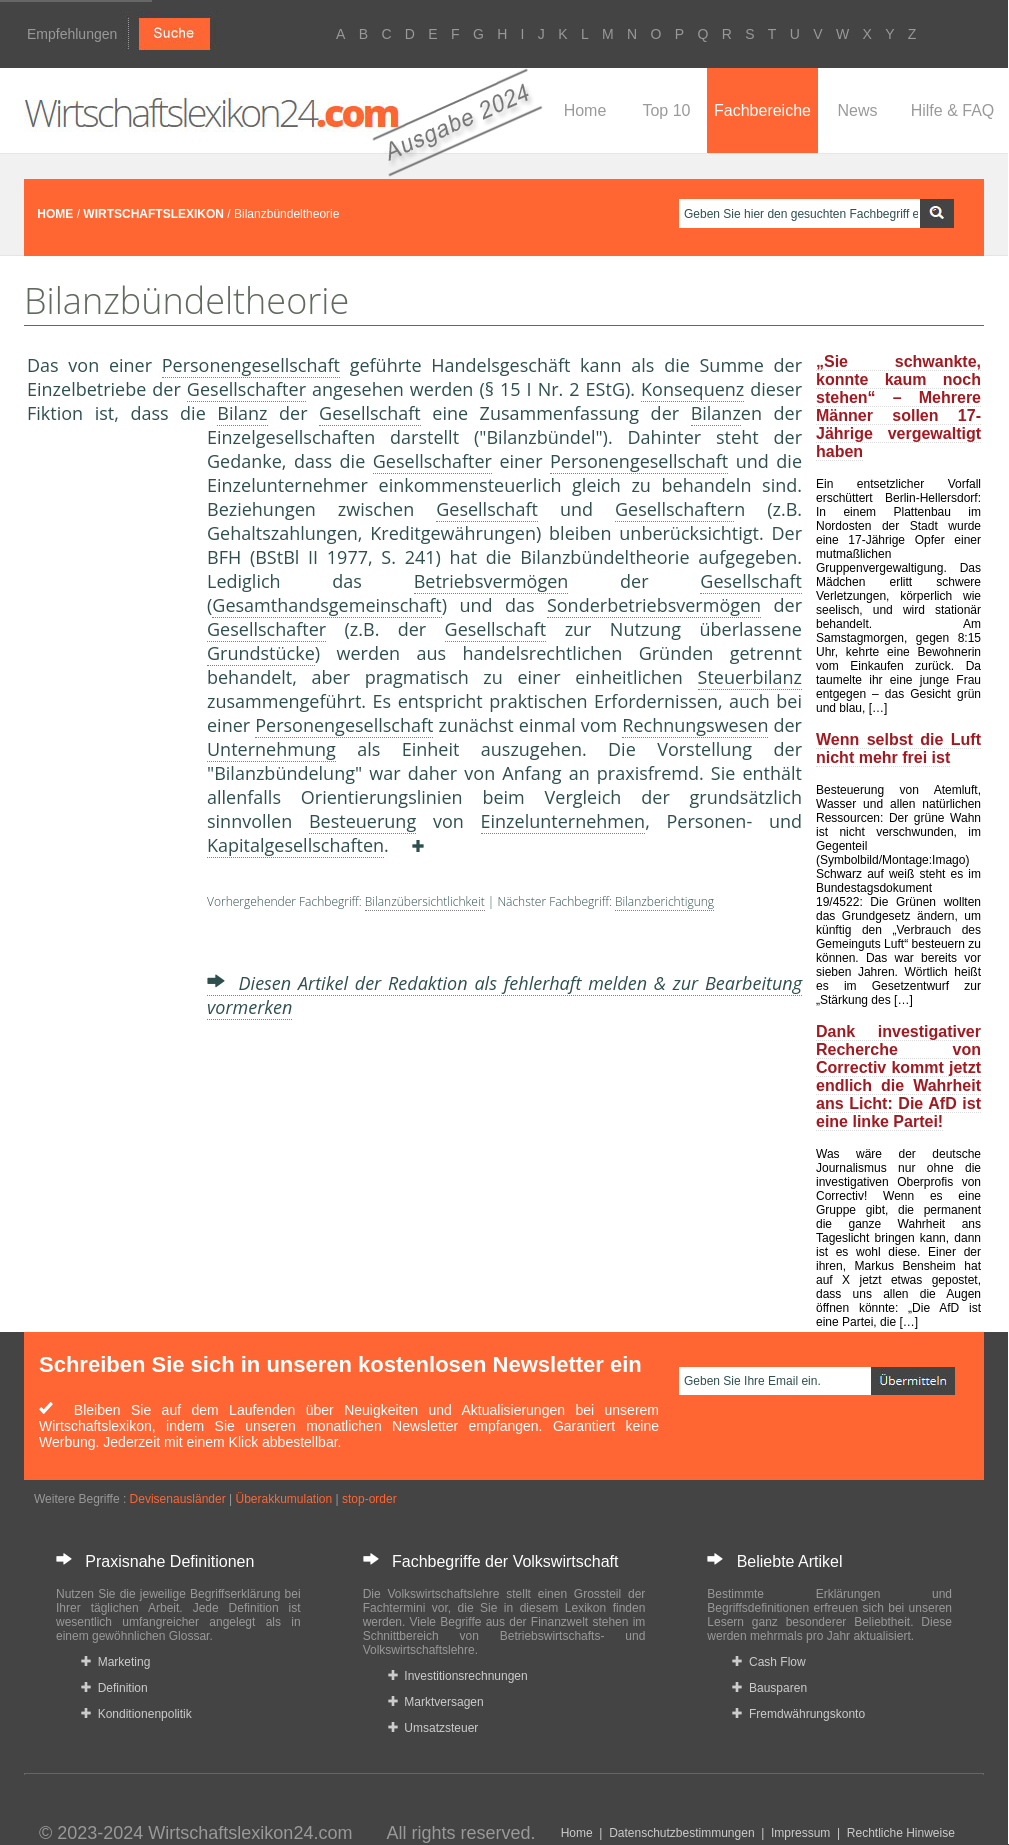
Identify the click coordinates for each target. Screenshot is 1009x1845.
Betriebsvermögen (491, 581)
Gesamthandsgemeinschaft (326, 605)
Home (585, 110)
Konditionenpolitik (136, 1714)
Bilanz (242, 413)
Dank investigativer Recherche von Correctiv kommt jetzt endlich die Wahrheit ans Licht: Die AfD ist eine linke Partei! (898, 1076)
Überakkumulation (283, 1499)
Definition (114, 1688)
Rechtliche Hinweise (901, 1833)
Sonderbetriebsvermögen (654, 605)
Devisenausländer (178, 1499)
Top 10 (666, 110)
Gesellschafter (246, 389)
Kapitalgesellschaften (295, 845)
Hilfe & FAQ (953, 110)
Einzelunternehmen (563, 821)
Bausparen (769, 1688)
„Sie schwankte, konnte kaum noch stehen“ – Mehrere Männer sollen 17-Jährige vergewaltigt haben (898, 406)
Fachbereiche (762, 110)
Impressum (800, 1833)
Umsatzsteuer (433, 1728)
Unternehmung (271, 749)
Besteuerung (362, 821)
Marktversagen (436, 1702)
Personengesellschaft (251, 365)
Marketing (115, 1662)
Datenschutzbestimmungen (681, 1833)
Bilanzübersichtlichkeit (425, 901)
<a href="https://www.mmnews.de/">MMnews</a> (107, 758)
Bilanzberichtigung (664, 901)
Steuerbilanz (750, 677)
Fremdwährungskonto (798, 1714)
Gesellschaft (370, 413)
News (857, 110)
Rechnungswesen (695, 725)
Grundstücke (261, 653)
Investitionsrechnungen (458, 1676)
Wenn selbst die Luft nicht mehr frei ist (898, 748)
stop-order (369, 1499)
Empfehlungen (72, 34)
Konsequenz (692, 389)
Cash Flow (768, 1662)
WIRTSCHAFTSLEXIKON (153, 214)
